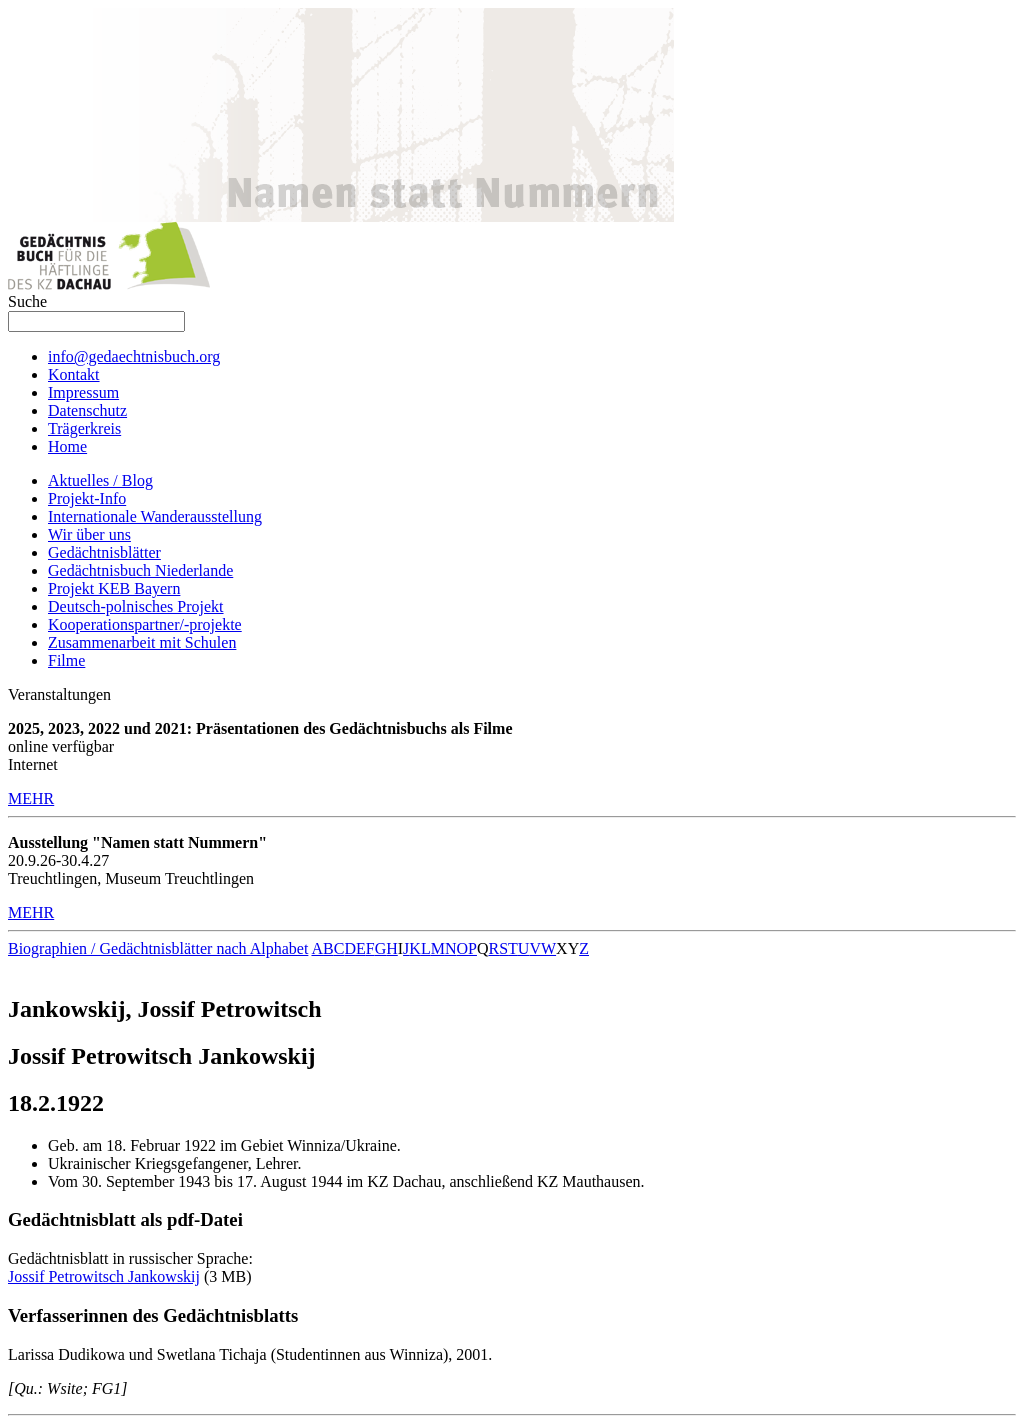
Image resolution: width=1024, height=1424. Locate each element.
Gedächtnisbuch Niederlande (140, 570)
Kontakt (74, 374)
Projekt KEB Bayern (114, 588)
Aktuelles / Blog (100, 480)
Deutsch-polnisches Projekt (136, 606)
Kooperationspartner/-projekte (145, 624)
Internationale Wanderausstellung (155, 516)
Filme (66, 660)
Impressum (83, 392)
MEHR (31, 798)
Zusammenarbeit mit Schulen (142, 642)
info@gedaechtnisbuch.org (134, 356)
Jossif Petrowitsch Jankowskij (104, 1276)
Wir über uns (89, 534)
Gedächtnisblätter (104, 552)
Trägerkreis (84, 428)
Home (67, 446)
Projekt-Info (87, 498)
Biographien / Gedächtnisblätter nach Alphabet (158, 948)
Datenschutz (87, 410)
